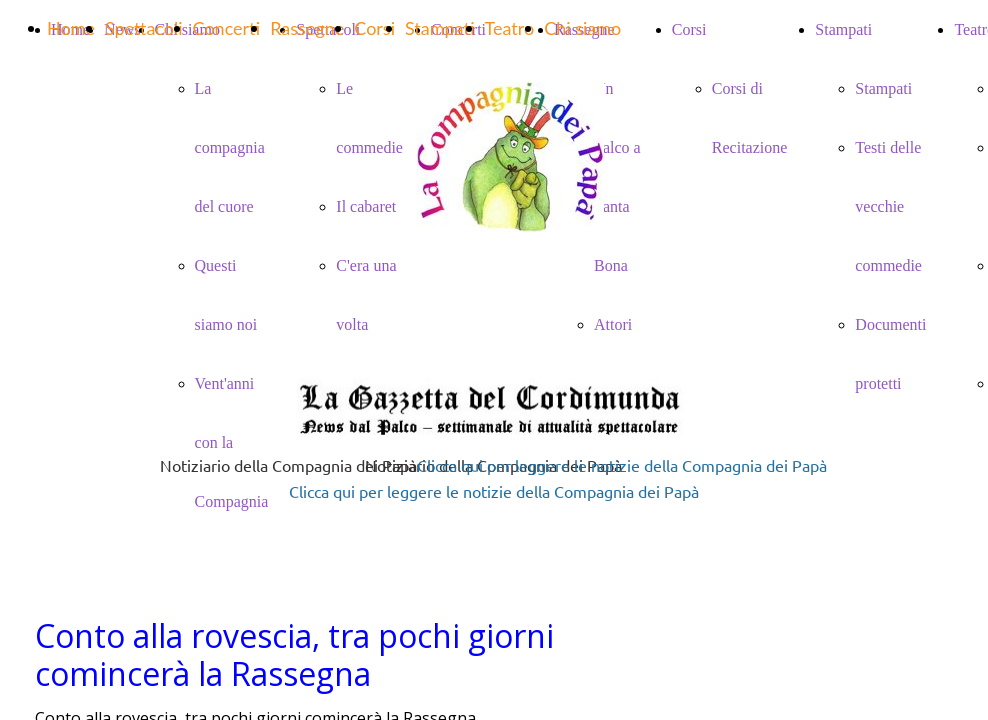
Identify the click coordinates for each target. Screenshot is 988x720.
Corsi (374, 28)
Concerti (227, 28)
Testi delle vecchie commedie (888, 206)
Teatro (510, 28)
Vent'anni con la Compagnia (232, 442)
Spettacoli (144, 28)
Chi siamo (582, 28)
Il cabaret (366, 206)
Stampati (883, 88)
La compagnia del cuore (230, 147)
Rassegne (307, 28)
